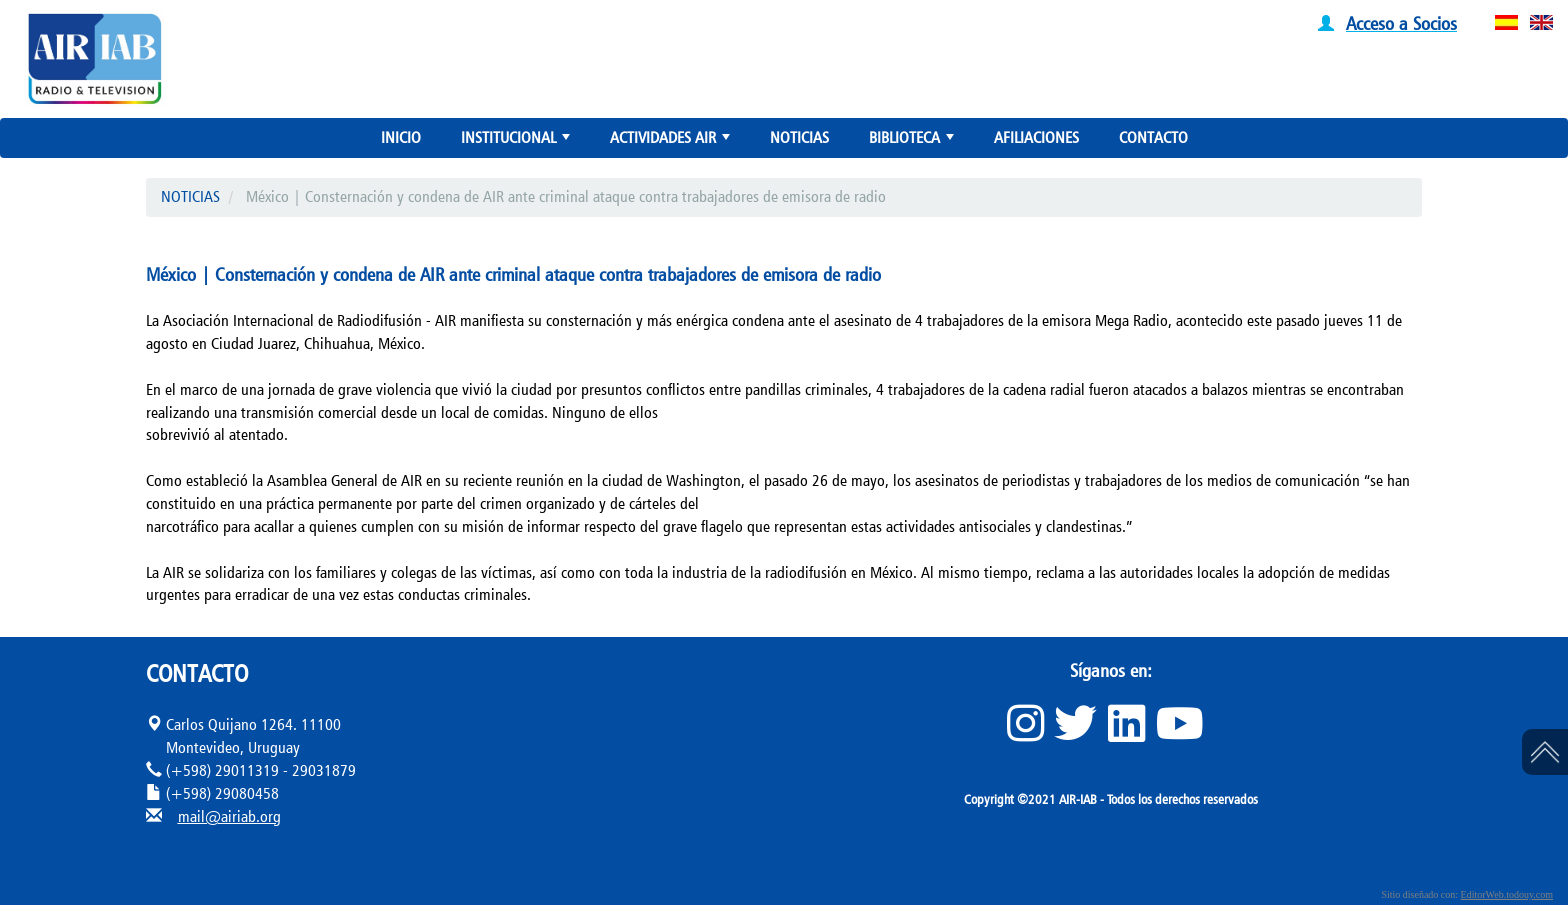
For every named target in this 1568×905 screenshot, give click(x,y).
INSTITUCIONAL (517, 142)
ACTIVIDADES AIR (672, 142)
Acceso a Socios (1401, 23)
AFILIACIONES (1036, 137)
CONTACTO (1153, 137)
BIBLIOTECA (913, 142)
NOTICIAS (799, 137)
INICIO (401, 137)
